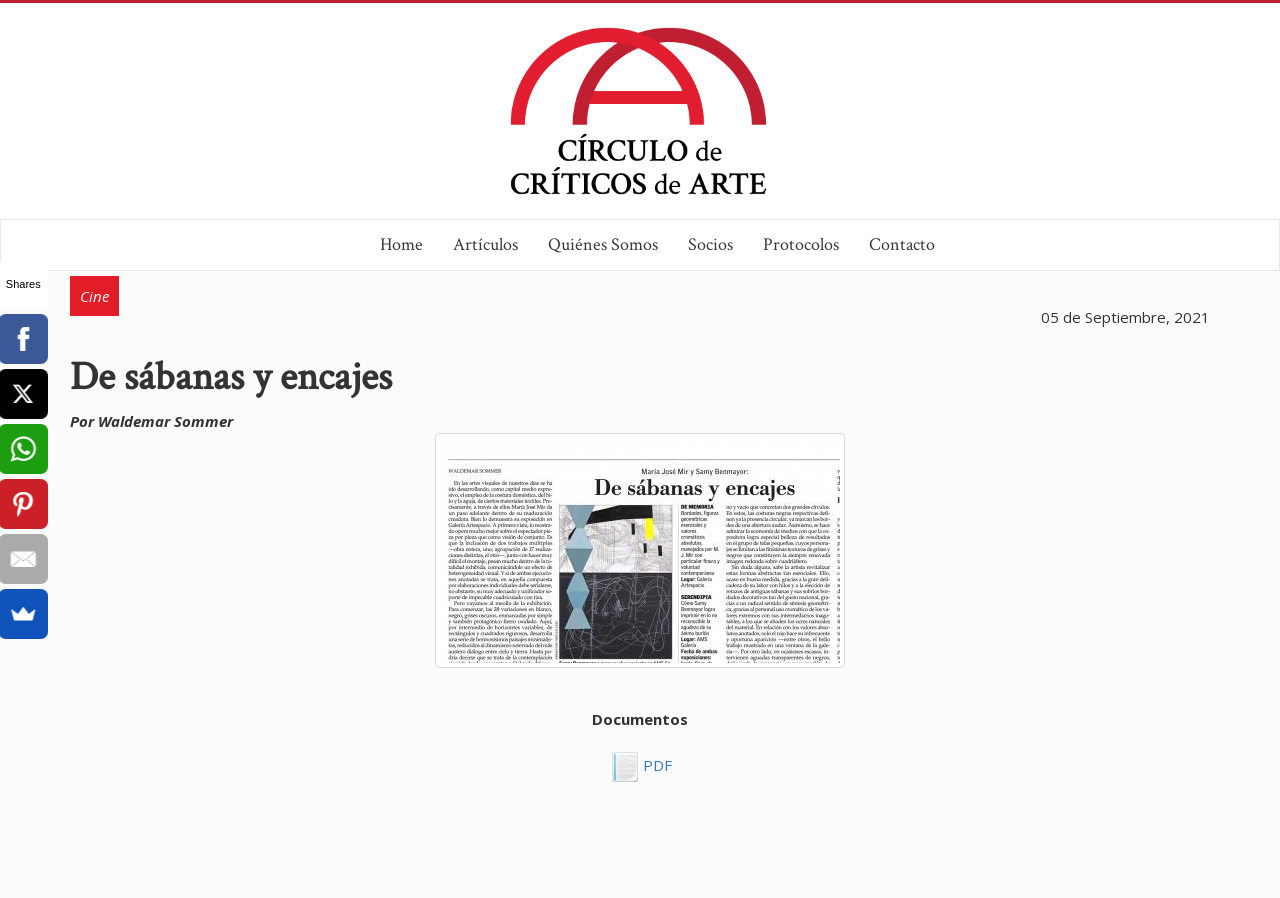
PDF (655, 765)
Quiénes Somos (603, 244)
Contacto (902, 244)
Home (401, 244)
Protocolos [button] (801, 244)
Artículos (485, 244)
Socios (710, 244)
